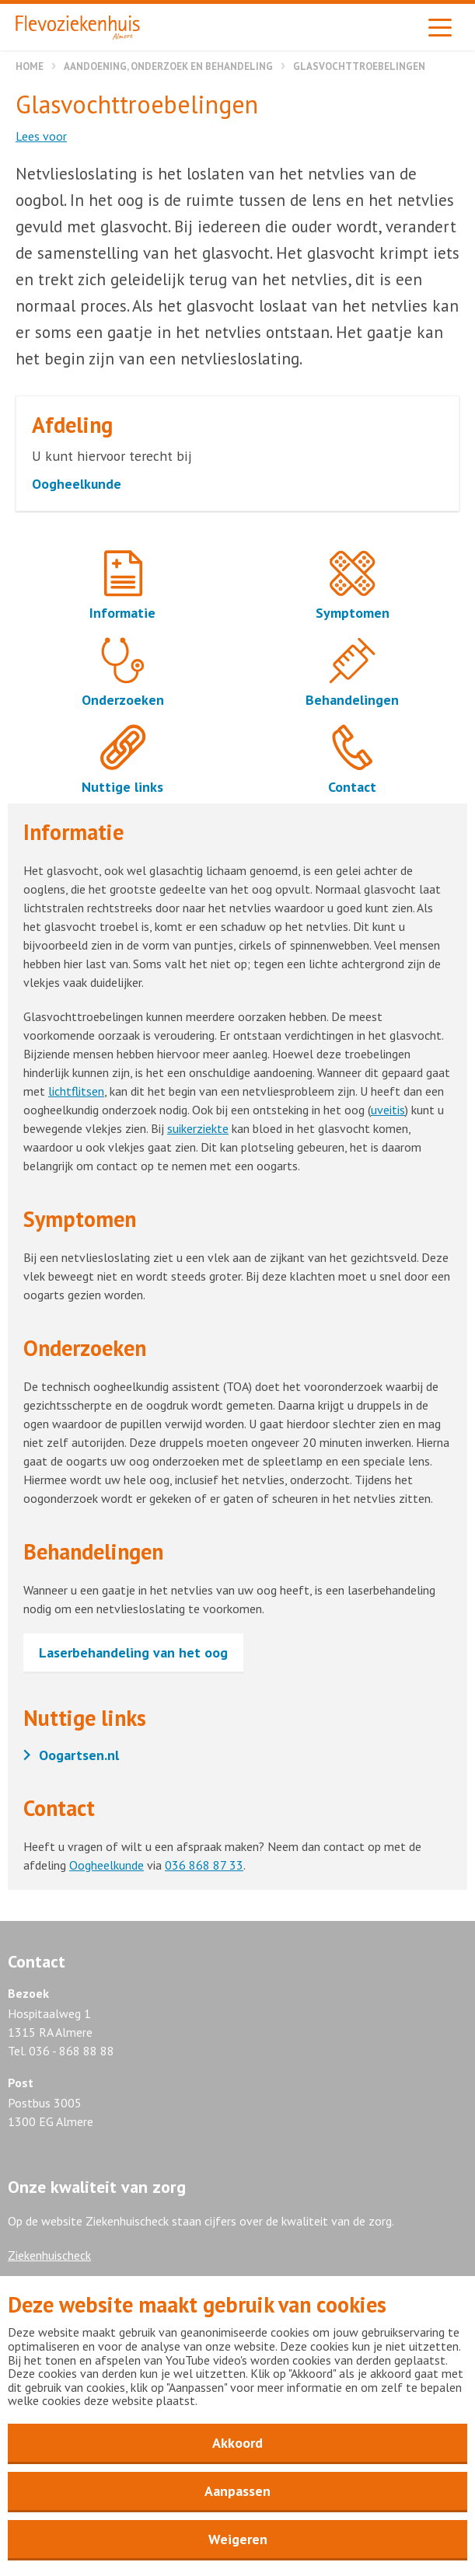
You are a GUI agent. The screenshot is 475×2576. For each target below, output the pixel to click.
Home (30, 66)
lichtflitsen (76, 1091)
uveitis (388, 1109)
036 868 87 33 (204, 1865)
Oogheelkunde (106, 1865)
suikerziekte (198, 1128)
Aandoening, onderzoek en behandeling (168, 66)
